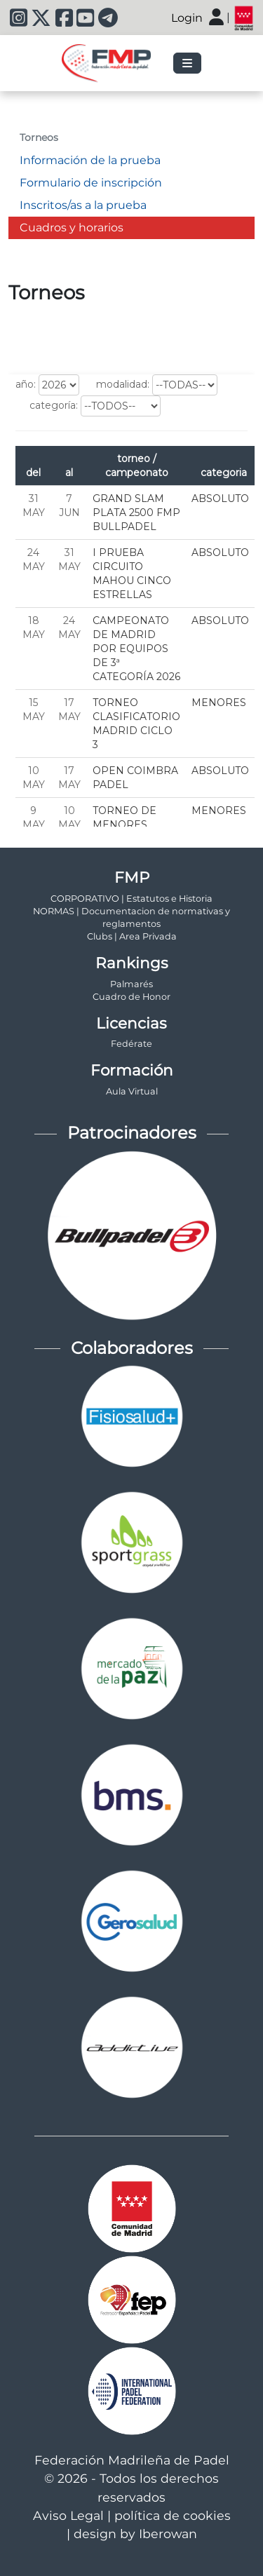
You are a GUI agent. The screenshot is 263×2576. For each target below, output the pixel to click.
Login (187, 18)
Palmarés (131, 984)
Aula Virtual (132, 1091)
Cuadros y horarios (71, 227)
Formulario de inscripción (91, 182)
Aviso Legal (68, 2515)
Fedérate (131, 1043)
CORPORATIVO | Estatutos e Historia (131, 898)
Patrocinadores (131, 1133)
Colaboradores (132, 1348)
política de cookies (172, 2515)
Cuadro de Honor (131, 996)
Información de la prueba (90, 160)
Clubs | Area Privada (132, 936)
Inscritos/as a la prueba (83, 205)
